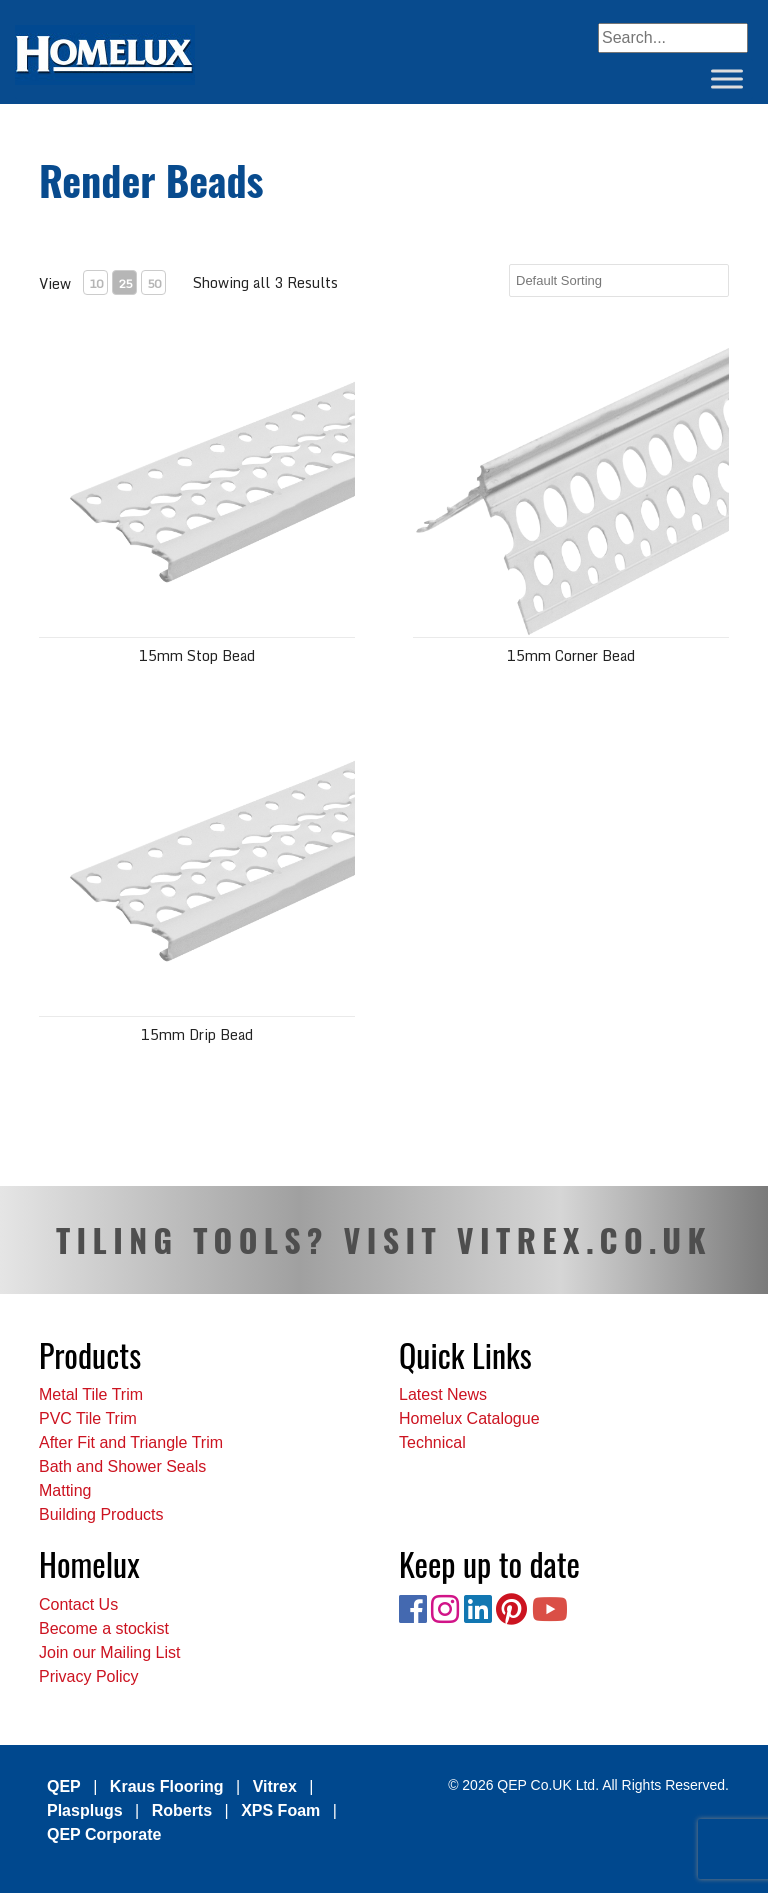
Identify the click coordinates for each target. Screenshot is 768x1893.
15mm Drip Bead (197, 1034)
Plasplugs (85, 1810)
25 (125, 283)
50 (154, 283)
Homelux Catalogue (469, 1418)
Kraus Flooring (167, 1786)
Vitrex (275, 1786)
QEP (64, 1786)
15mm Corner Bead (571, 655)
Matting (65, 1490)
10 (96, 283)
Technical (432, 1442)
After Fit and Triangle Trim (131, 1442)
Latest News (443, 1394)
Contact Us (78, 1604)
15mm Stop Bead (197, 655)
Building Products (101, 1514)
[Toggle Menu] (727, 78)
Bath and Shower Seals (122, 1466)
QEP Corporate (104, 1834)
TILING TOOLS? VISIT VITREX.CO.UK (384, 1239)
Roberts (182, 1810)
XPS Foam (280, 1810)
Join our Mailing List (109, 1652)
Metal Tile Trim (91, 1394)
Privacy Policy (89, 1676)
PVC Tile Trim (88, 1418)
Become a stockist (104, 1628)
